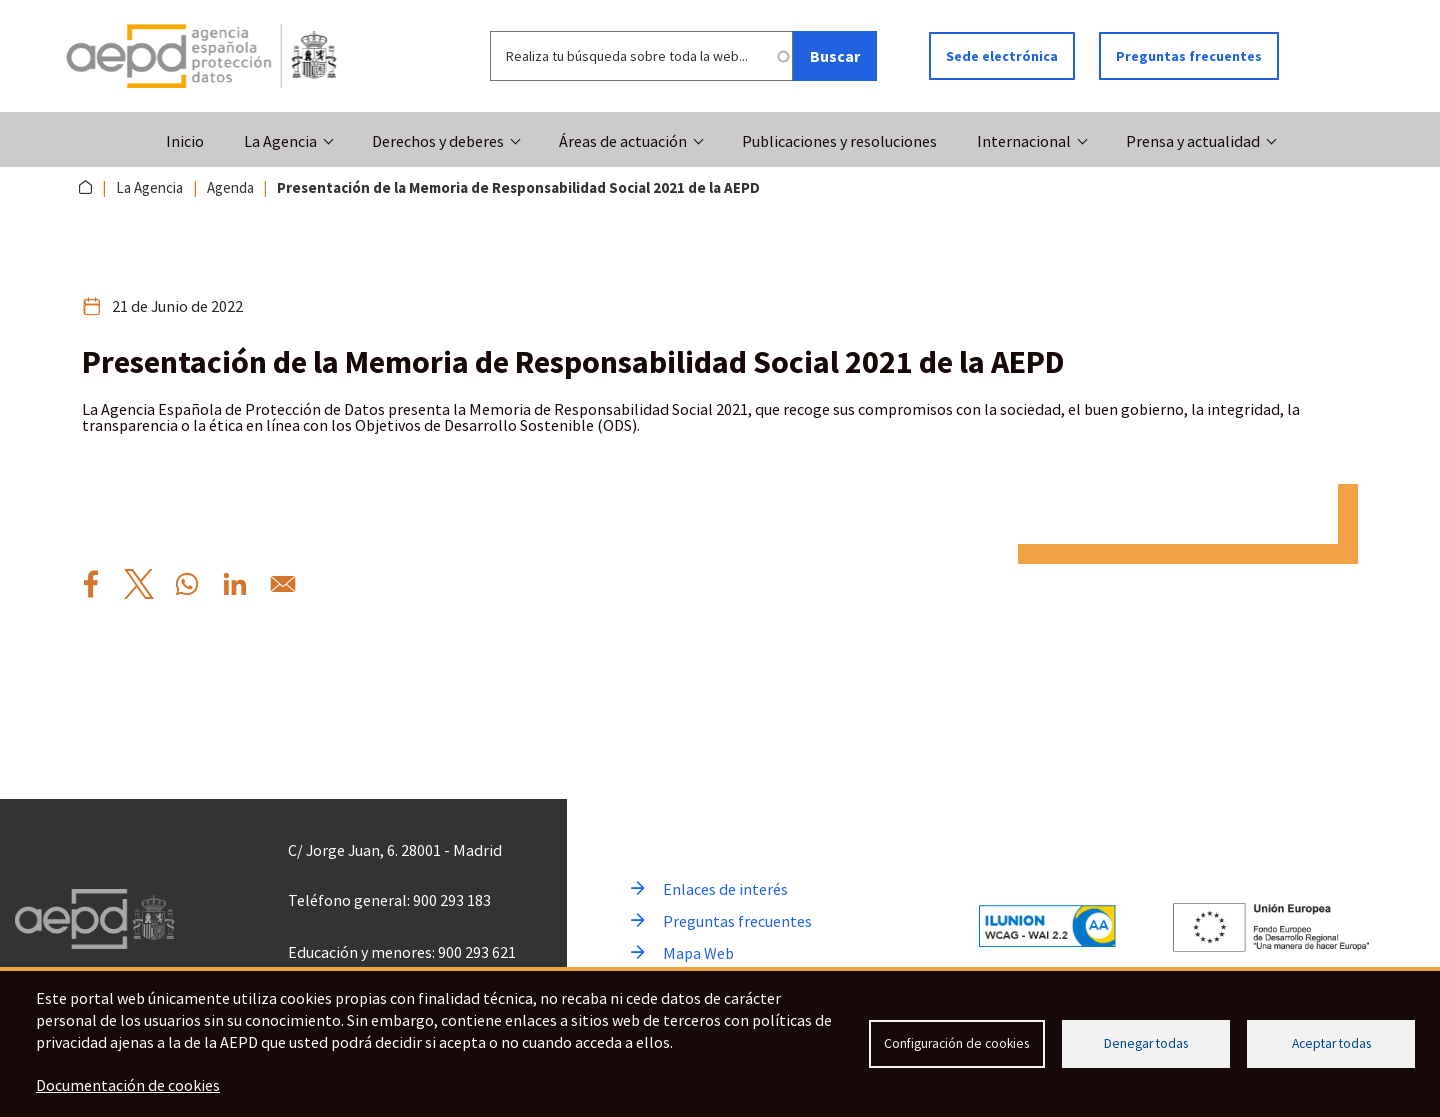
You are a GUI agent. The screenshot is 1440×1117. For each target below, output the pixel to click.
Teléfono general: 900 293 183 (389, 900)
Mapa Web (698, 953)
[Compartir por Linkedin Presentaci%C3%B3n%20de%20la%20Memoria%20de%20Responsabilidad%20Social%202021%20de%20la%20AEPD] (235, 584)
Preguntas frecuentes (1189, 56)
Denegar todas (1146, 1043)
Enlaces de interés (725, 889)
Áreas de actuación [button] (623, 141)
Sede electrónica (1002, 56)
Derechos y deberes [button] (438, 141)
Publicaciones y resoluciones (839, 141)
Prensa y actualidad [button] (1193, 141)
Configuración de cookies (956, 1043)
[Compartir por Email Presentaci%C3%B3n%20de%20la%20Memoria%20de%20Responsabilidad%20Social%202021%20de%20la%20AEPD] (283, 584)
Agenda (230, 187)
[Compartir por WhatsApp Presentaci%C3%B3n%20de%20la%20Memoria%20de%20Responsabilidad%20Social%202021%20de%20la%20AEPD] (187, 584)
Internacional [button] (1024, 141)
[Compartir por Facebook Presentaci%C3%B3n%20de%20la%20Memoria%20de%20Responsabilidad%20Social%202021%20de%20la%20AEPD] (91, 584)
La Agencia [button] (280, 141)
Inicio (185, 141)
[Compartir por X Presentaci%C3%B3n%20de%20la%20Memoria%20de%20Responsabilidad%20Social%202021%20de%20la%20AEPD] (139, 584)
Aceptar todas (1331, 1043)
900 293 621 (477, 952)
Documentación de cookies (128, 1085)
